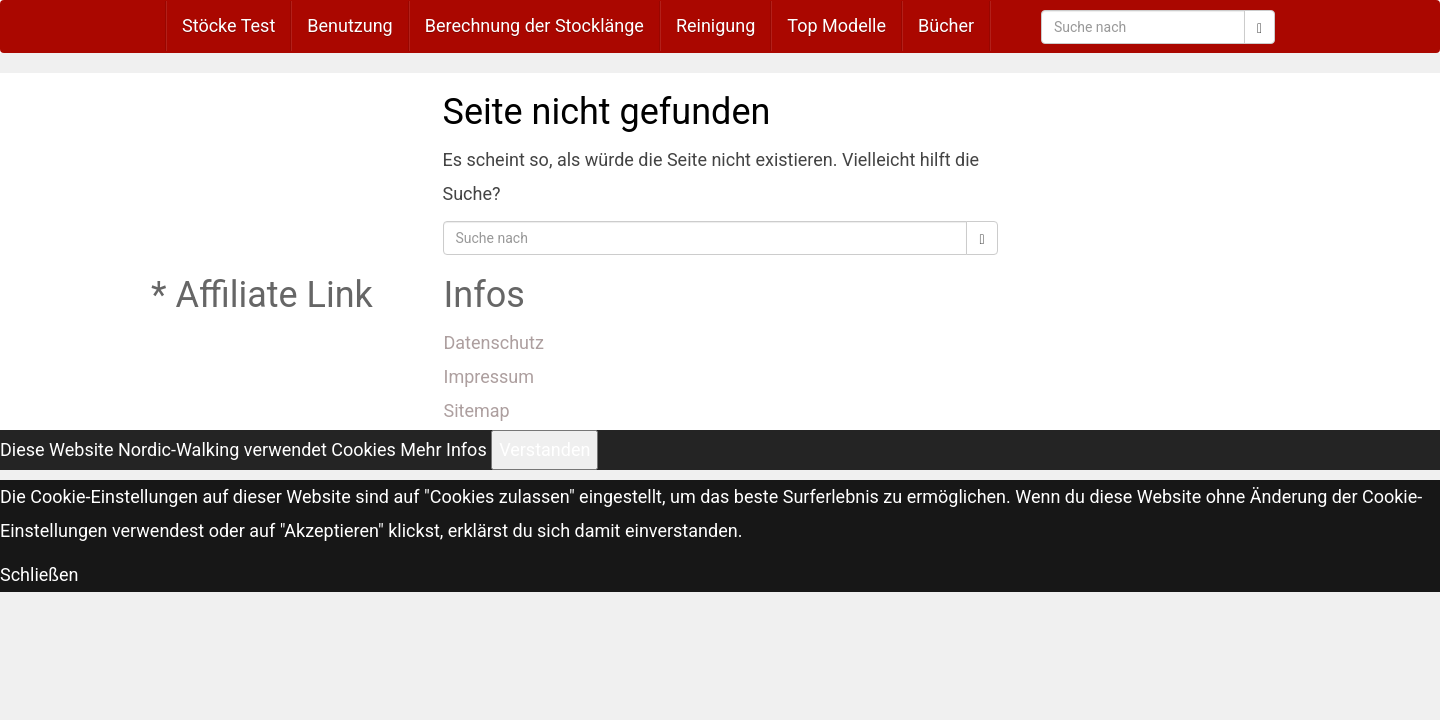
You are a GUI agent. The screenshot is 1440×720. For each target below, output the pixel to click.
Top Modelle (836, 25)
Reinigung (715, 25)
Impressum (489, 376)
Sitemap (477, 410)
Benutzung (349, 25)
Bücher (946, 25)
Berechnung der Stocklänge (534, 25)
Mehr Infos (443, 449)
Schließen (39, 574)
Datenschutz (494, 342)
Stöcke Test (228, 25)
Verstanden (544, 449)
